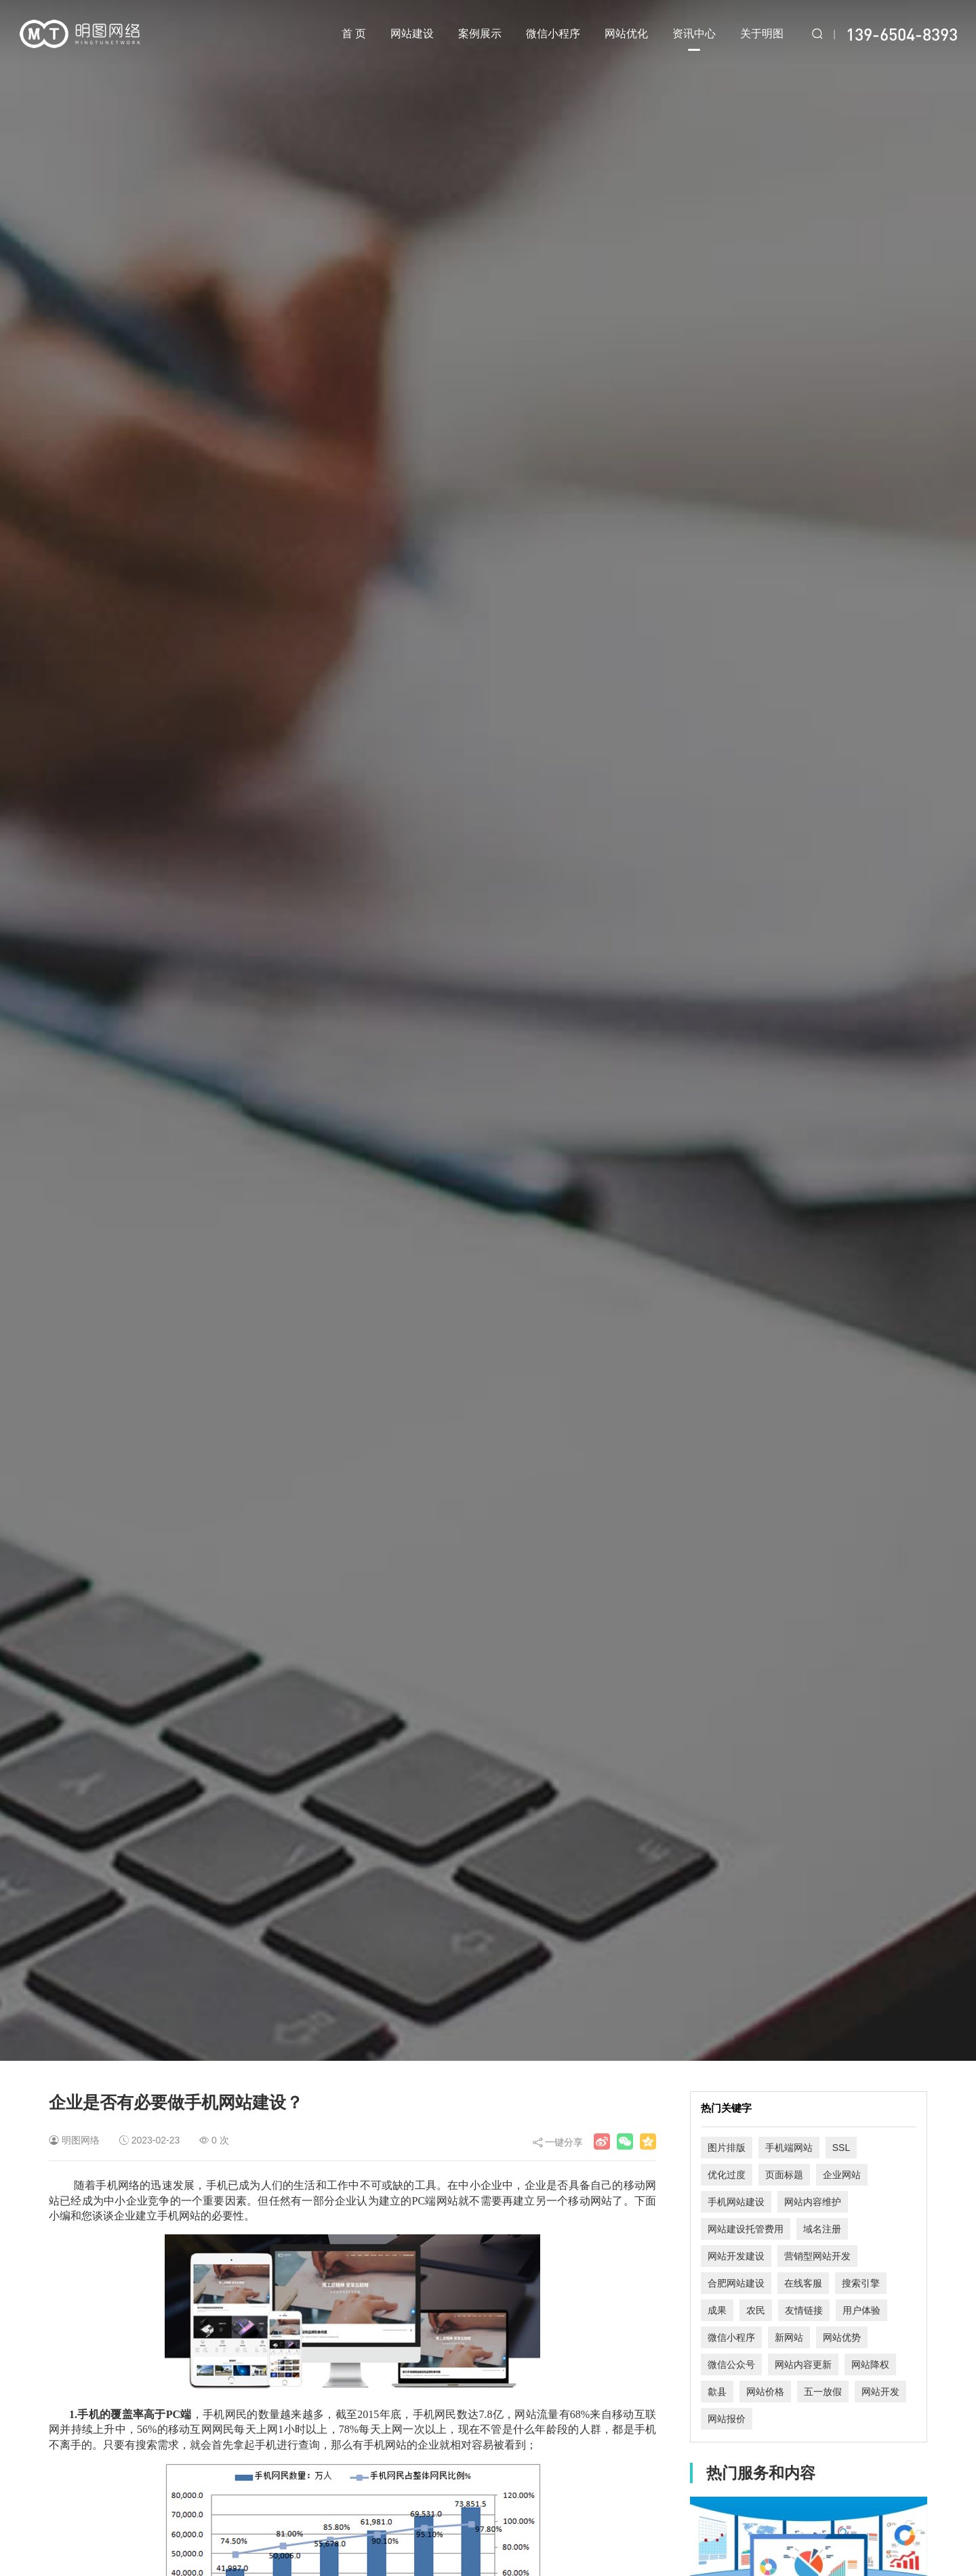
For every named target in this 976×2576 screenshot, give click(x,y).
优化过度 (727, 2174)
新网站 (789, 2337)
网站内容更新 (803, 2364)
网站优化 (626, 33)
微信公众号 (731, 2364)
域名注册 (822, 2228)
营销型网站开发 (817, 2256)
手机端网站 (789, 2147)
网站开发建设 (736, 2256)
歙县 (717, 2391)
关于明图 (762, 33)
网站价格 (765, 2391)
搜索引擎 (861, 2283)
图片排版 (727, 2147)
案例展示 (480, 33)
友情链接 (804, 2310)
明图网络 (81, 2140)
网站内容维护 (812, 2201)
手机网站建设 (736, 2201)
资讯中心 (694, 39)
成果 (717, 2310)
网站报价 (727, 2418)
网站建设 (412, 33)
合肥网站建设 (736, 2283)
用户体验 (861, 2310)
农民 (755, 2310)
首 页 (354, 33)
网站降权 (870, 2364)
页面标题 (784, 2174)
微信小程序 (553, 33)
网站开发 (880, 2391)
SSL (841, 2147)
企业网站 (842, 2174)
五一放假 (823, 2391)
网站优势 (842, 2337)
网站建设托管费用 (746, 2228)
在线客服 (803, 2283)
